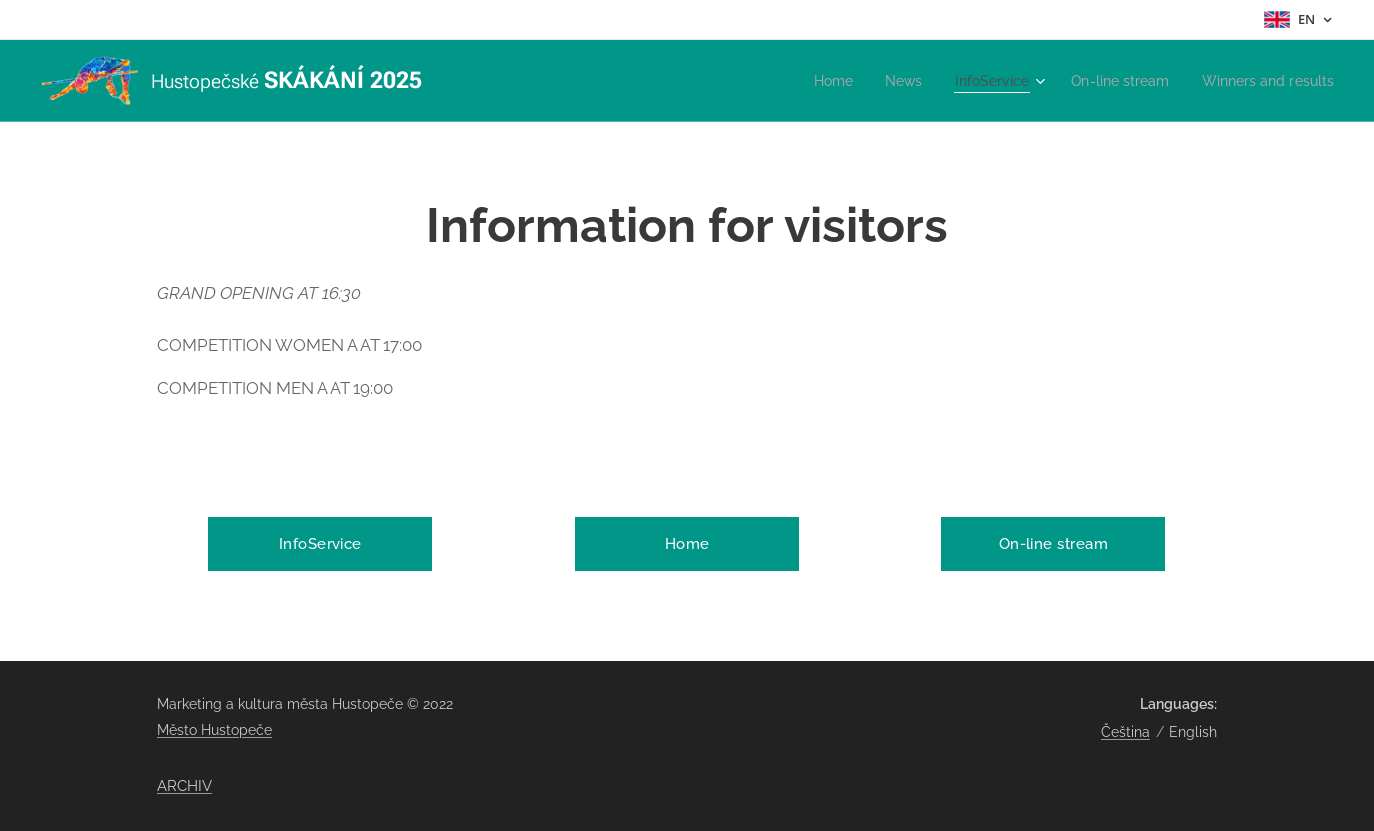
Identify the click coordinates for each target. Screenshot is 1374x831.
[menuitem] (808, 81)
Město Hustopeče (214, 730)
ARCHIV (184, 786)
